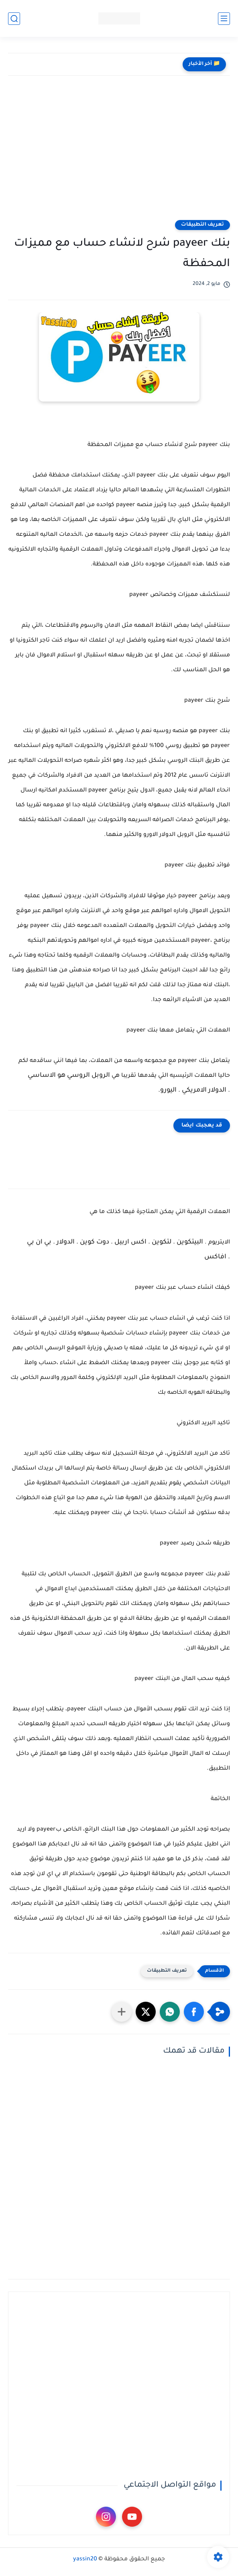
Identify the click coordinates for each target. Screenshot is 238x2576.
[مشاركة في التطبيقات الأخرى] (122, 2012)
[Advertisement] (119, 148)
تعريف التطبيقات (202, 225)
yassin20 (85, 2559)
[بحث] (14, 18)
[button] (194, 2012)
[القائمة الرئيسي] (224, 18)
